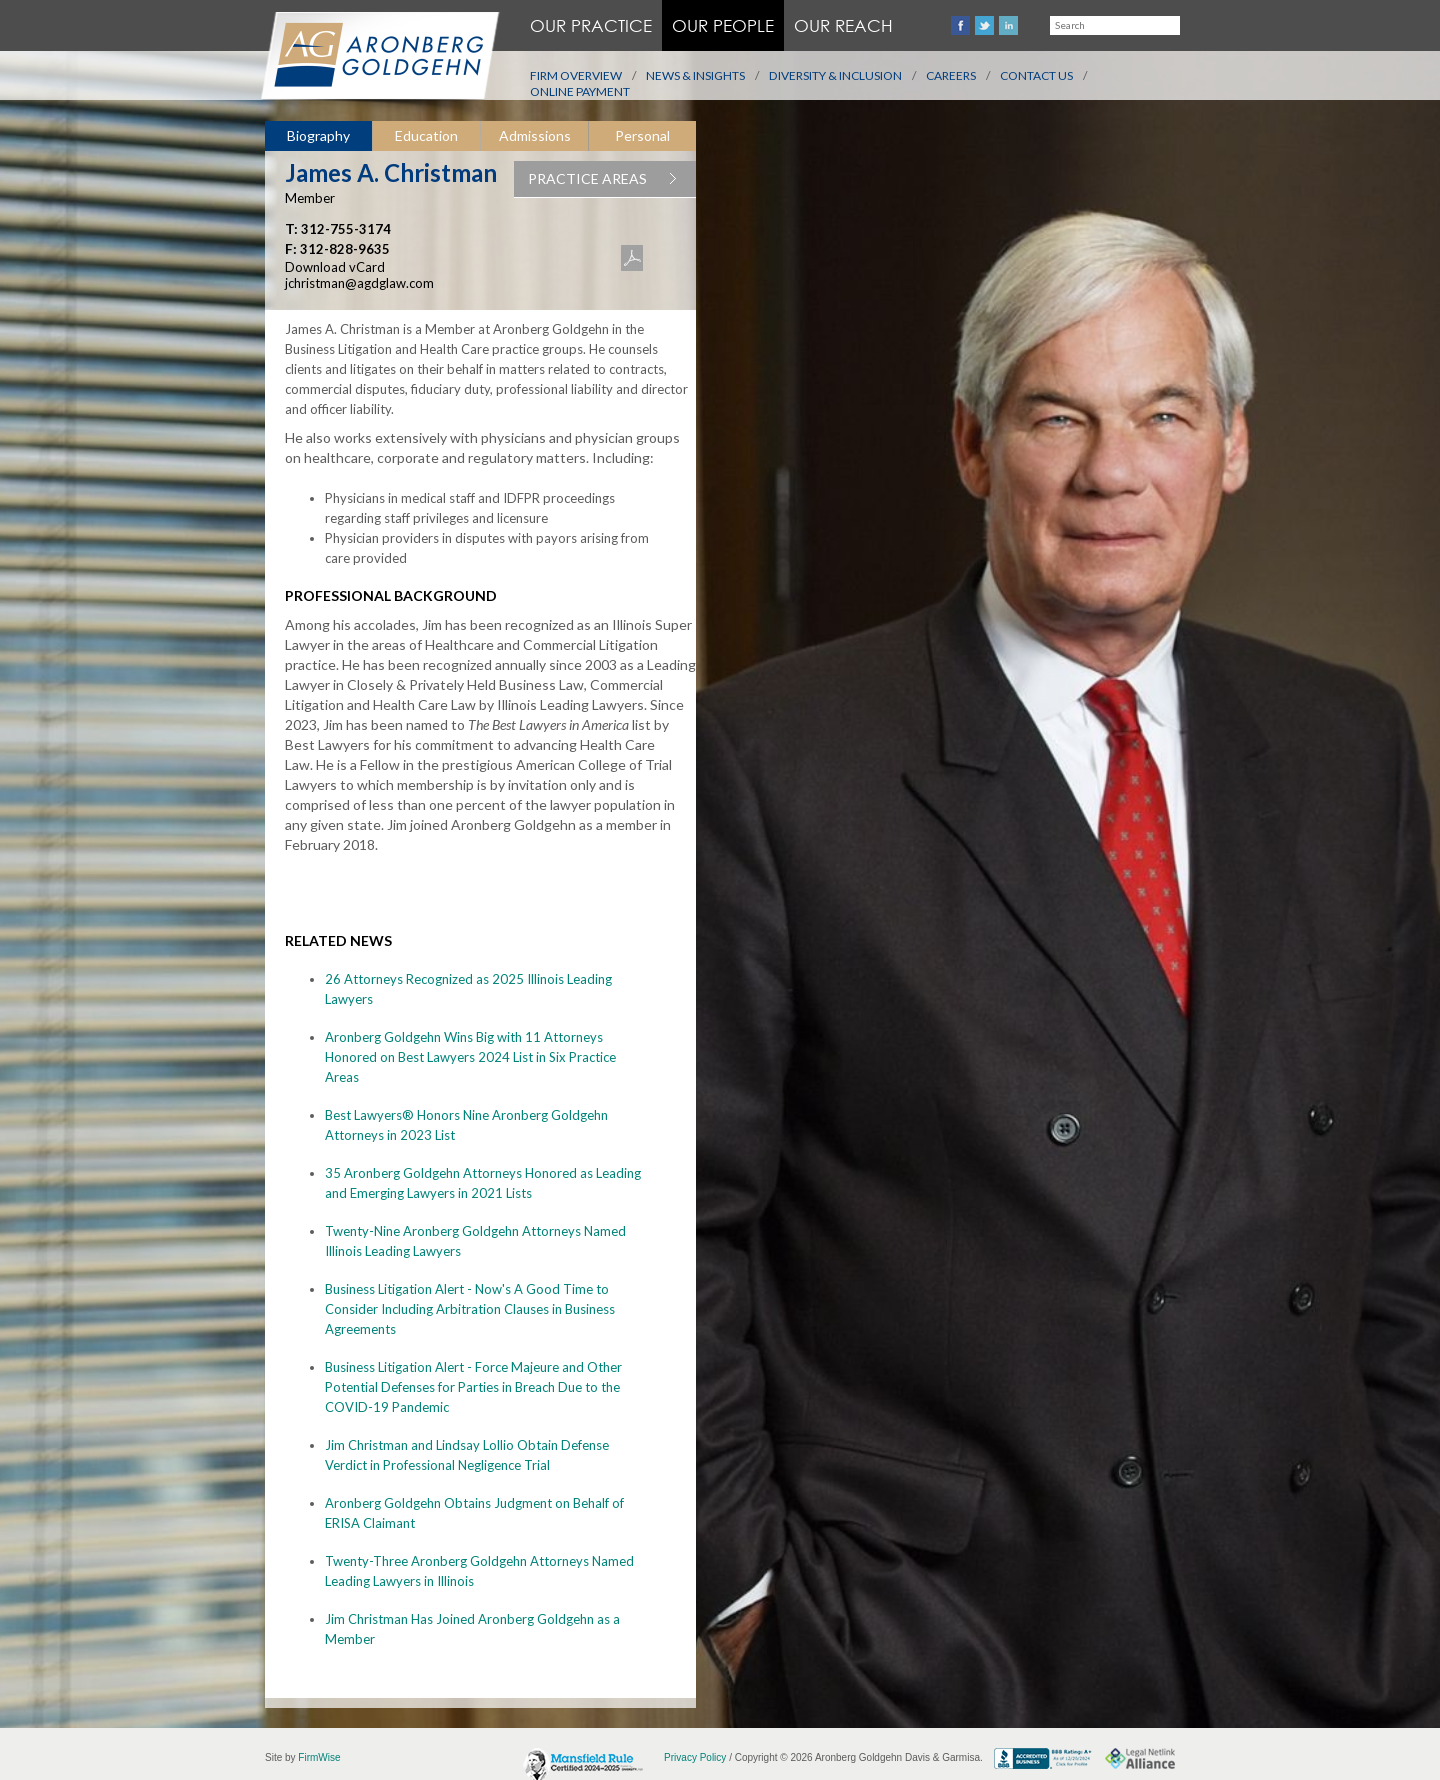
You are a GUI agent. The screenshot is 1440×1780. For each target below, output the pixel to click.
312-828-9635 (345, 249)
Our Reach (843, 25)
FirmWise (319, 1757)
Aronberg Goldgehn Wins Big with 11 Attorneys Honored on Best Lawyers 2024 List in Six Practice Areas (470, 1057)
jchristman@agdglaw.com (359, 283)
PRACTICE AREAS (612, 178)
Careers (951, 75)
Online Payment (580, 91)
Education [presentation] (426, 135)
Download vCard (335, 267)
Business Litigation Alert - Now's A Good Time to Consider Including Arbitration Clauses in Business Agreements (470, 1309)
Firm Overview (576, 75)
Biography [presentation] (318, 135)
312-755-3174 (346, 229)
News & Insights (695, 75)
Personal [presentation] (642, 135)
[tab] (318, 136)
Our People (723, 25)
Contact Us (1036, 75)
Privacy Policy (695, 1757)
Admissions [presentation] (535, 135)
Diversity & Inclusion (835, 75)
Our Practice (591, 25)
